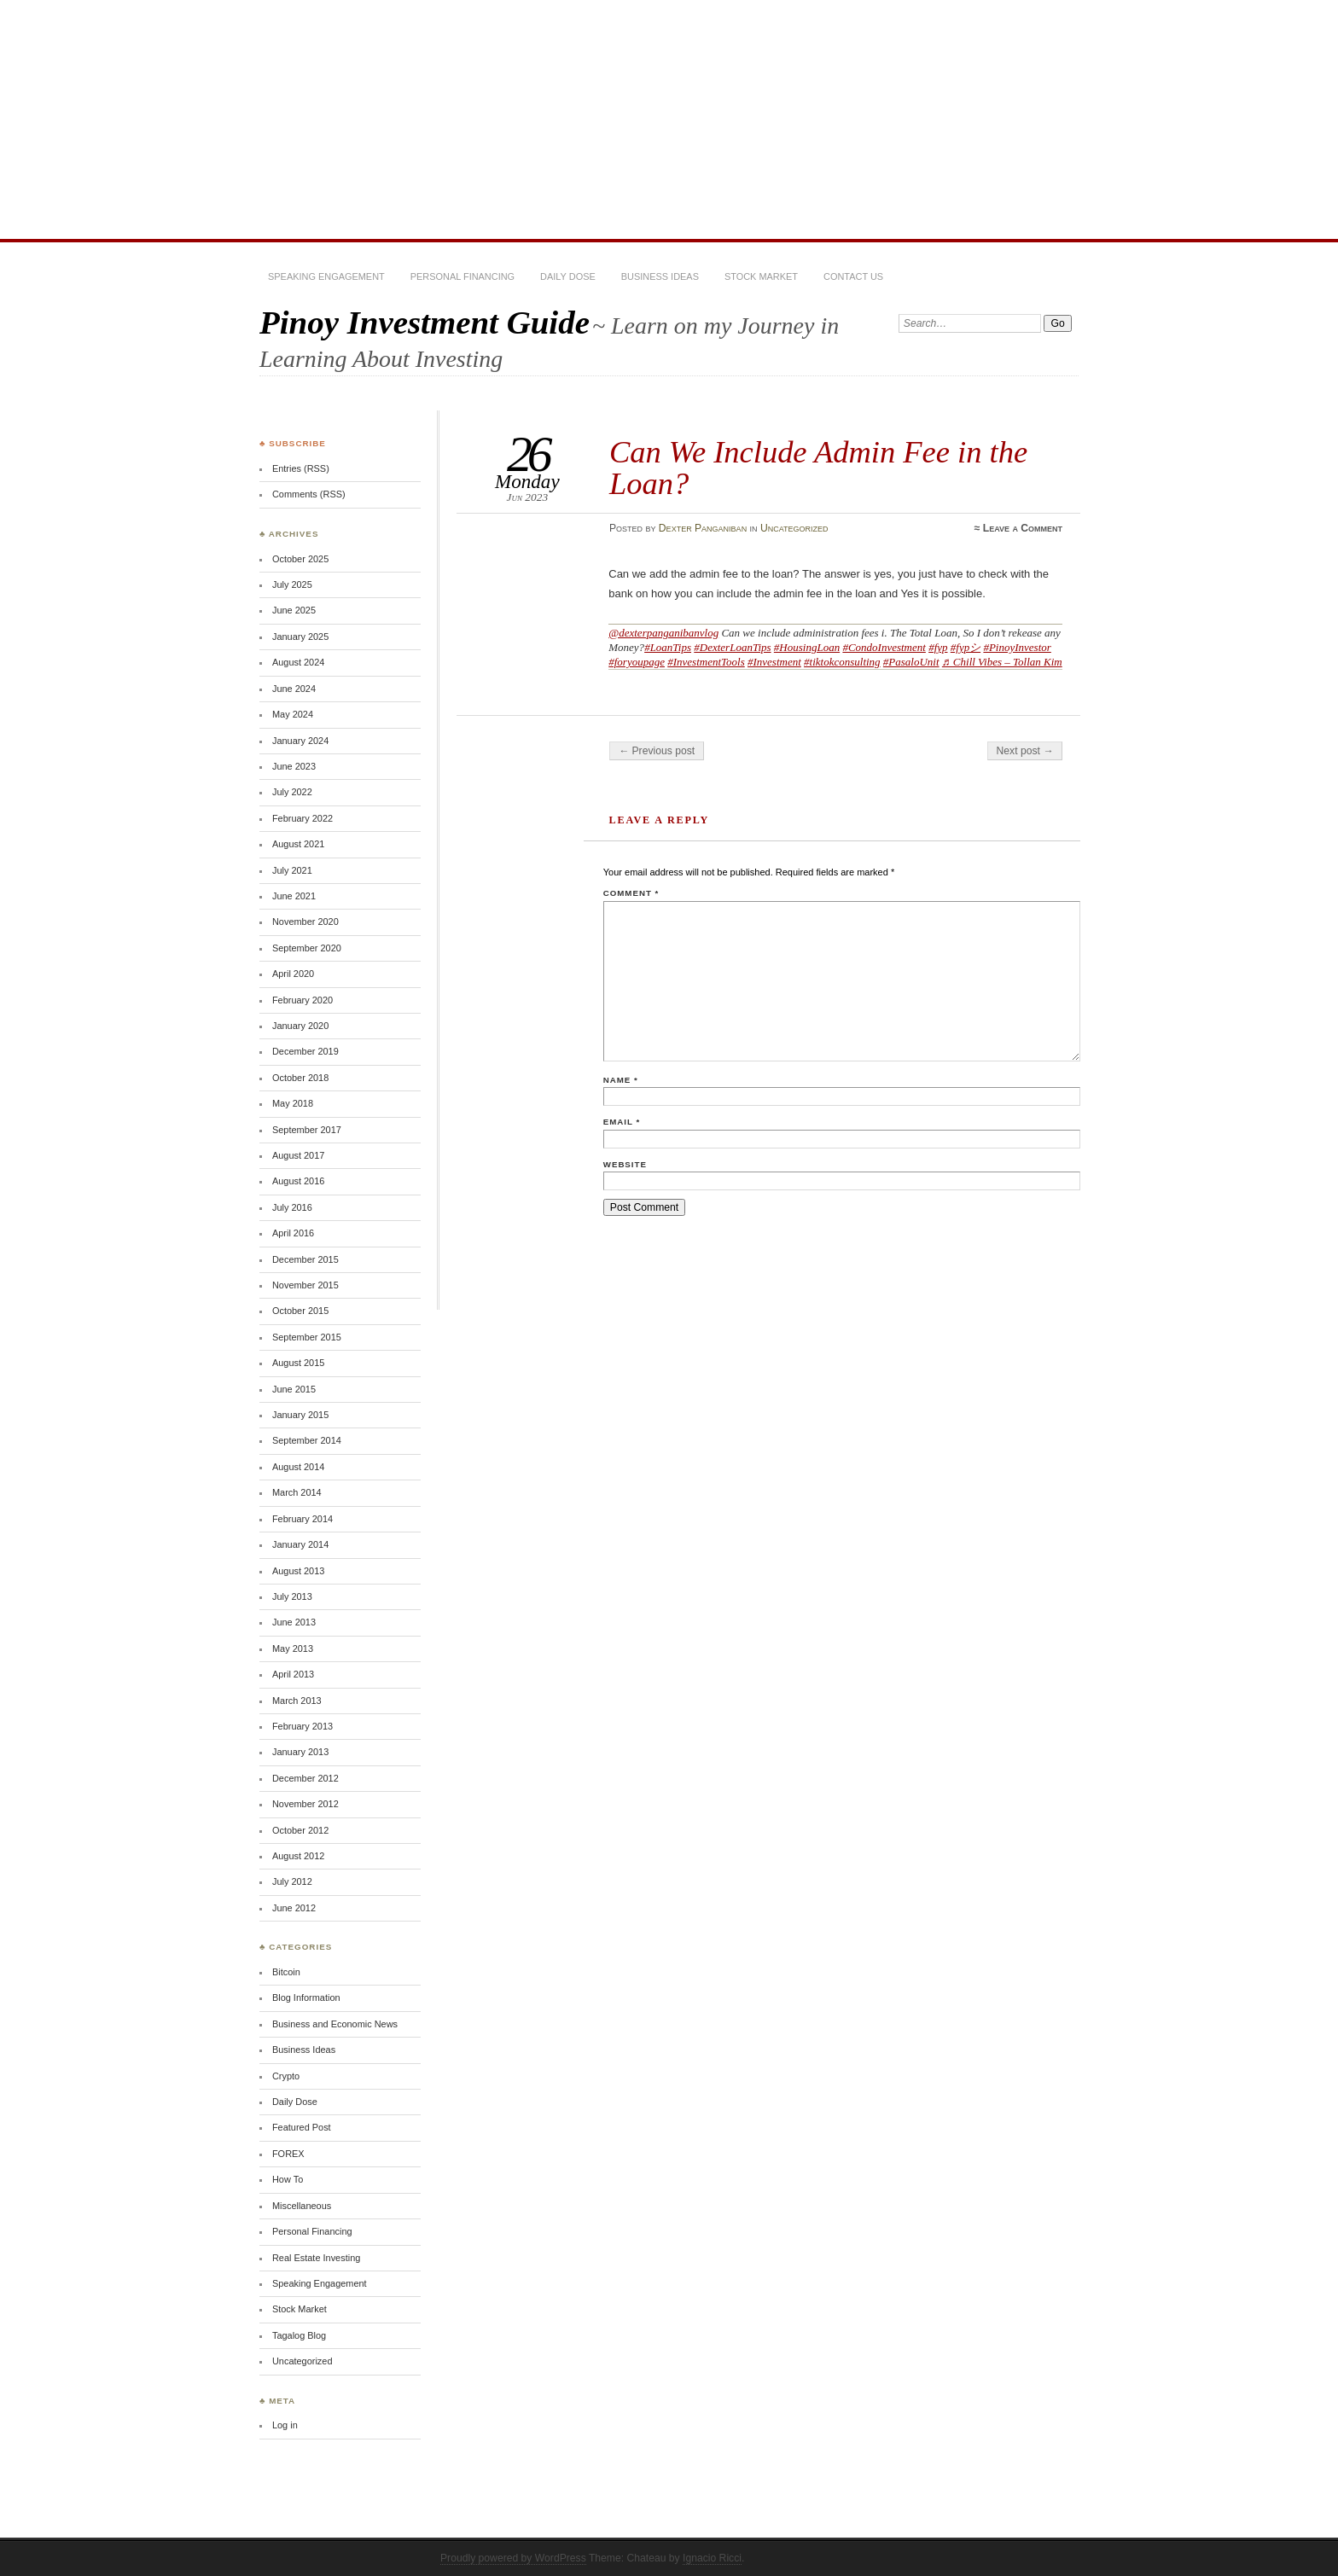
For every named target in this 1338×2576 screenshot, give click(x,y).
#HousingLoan (807, 647)
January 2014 (300, 1544)
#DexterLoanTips (732, 647)
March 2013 (297, 1700)
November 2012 (305, 1804)
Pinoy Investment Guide (424, 322)
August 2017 (298, 1155)
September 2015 (306, 1337)
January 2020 (300, 1026)
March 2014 (297, 1492)
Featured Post (301, 2127)
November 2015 (305, 1285)
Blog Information (306, 1997)
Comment (631, 893)
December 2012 (305, 1778)
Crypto (286, 2076)
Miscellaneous (301, 2206)
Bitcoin (286, 1972)
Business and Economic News (335, 2024)
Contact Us (853, 276)
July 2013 (292, 1596)
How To (287, 2179)
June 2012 (294, 1908)
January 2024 (300, 741)
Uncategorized (794, 528)
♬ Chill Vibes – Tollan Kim (1002, 661)
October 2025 (300, 559)
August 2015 (298, 1363)
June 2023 (294, 766)
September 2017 (306, 1130)
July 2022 (292, 792)
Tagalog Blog (299, 2335)
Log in (285, 2425)
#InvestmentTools (706, 661)
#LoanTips (667, 647)
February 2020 (302, 1000)
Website (625, 1164)
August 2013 (298, 1571)
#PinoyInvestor (1016, 647)
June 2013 (294, 1622)
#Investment (774, 661)
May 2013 (292, 1648)
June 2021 (294, 896)
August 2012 (298, 1856)
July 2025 (292, 584)
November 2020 (305, 921)
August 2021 (298, 844)
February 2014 (302, 1519)
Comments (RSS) (309, 494)
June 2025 (294, 610)
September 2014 (306, 1440)
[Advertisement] (669, 119)
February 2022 (302, 818)
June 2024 (294, 688)
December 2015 (305, 1259)
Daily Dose (568, 276)
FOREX (288, 2154)
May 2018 (292, 1103)
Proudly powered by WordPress (513, 2558)
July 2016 (292, 1207)
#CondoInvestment (883, 647)
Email (621, 1121)
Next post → (1025, 751)
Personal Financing (462, 276)
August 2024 (298, 662)
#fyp (937, 647)
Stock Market (761, 276)
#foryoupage (636, 661)
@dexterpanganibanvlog (663, 632)
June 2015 (294, 1389)
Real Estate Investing (316, 2258)
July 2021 (292, 870)
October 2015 (300, 1310)
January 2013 (300, 1752)
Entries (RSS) (300, 468)
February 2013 (302, 1726)
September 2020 (306, 948)
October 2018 (300, 1078)
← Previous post (657, 751)
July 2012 (292, 1881)
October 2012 (300, 1830)
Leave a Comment (1022, 528)
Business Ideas (660, 276)
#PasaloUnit (911, 661)
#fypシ (965, 647)
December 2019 (305, 1051)
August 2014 (298, 1467)
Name (620, 1079)
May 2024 (292, 714)
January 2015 (300, 1415)
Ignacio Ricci (712, 2558)
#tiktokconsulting (842, 661)
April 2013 (293, 1674)
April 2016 (293, 1233)
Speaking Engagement (326, 276)
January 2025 (300, 636)
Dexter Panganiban (703, 528)
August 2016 (298, 1181)
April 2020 (293, 973)
